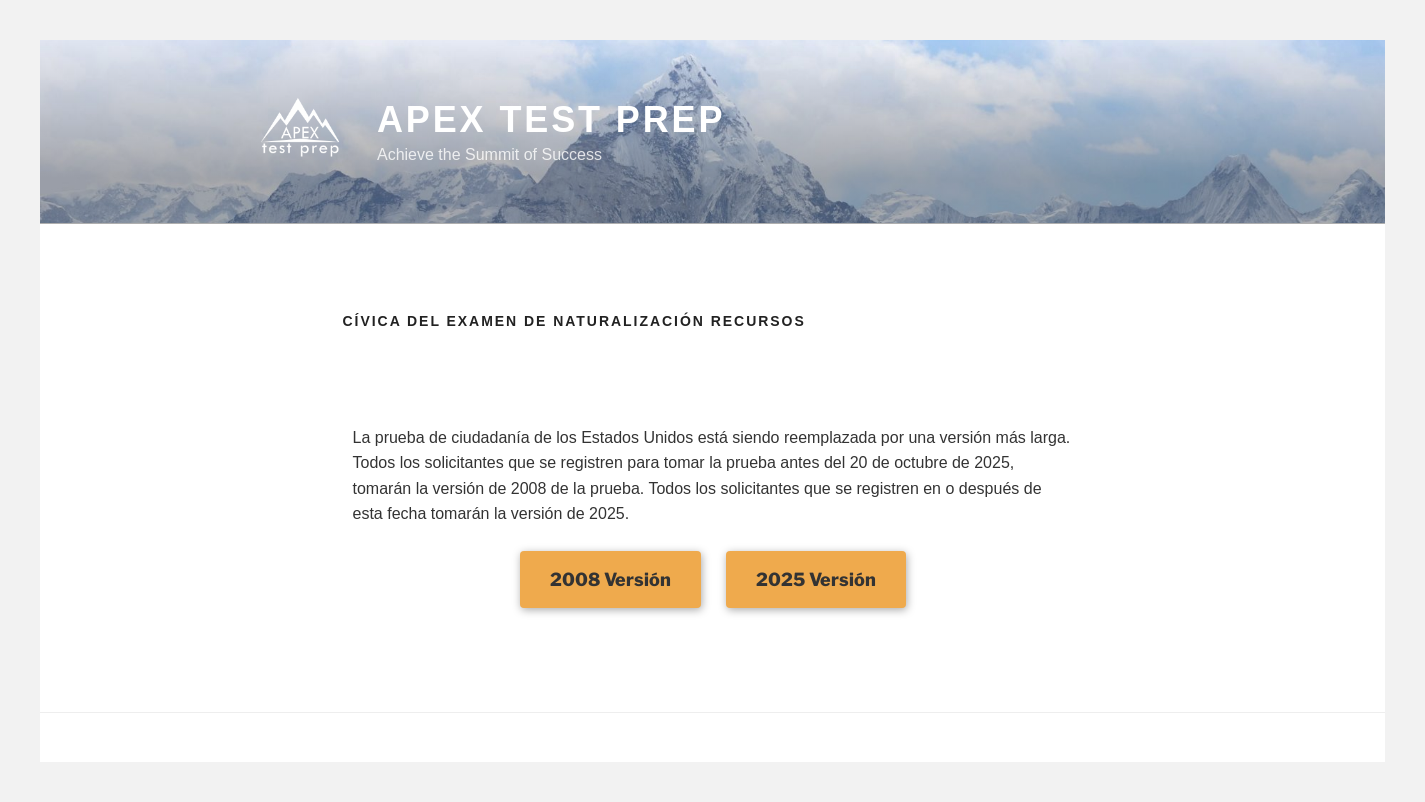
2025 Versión (816, 579)
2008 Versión (610, 579)
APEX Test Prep (551, 119)
